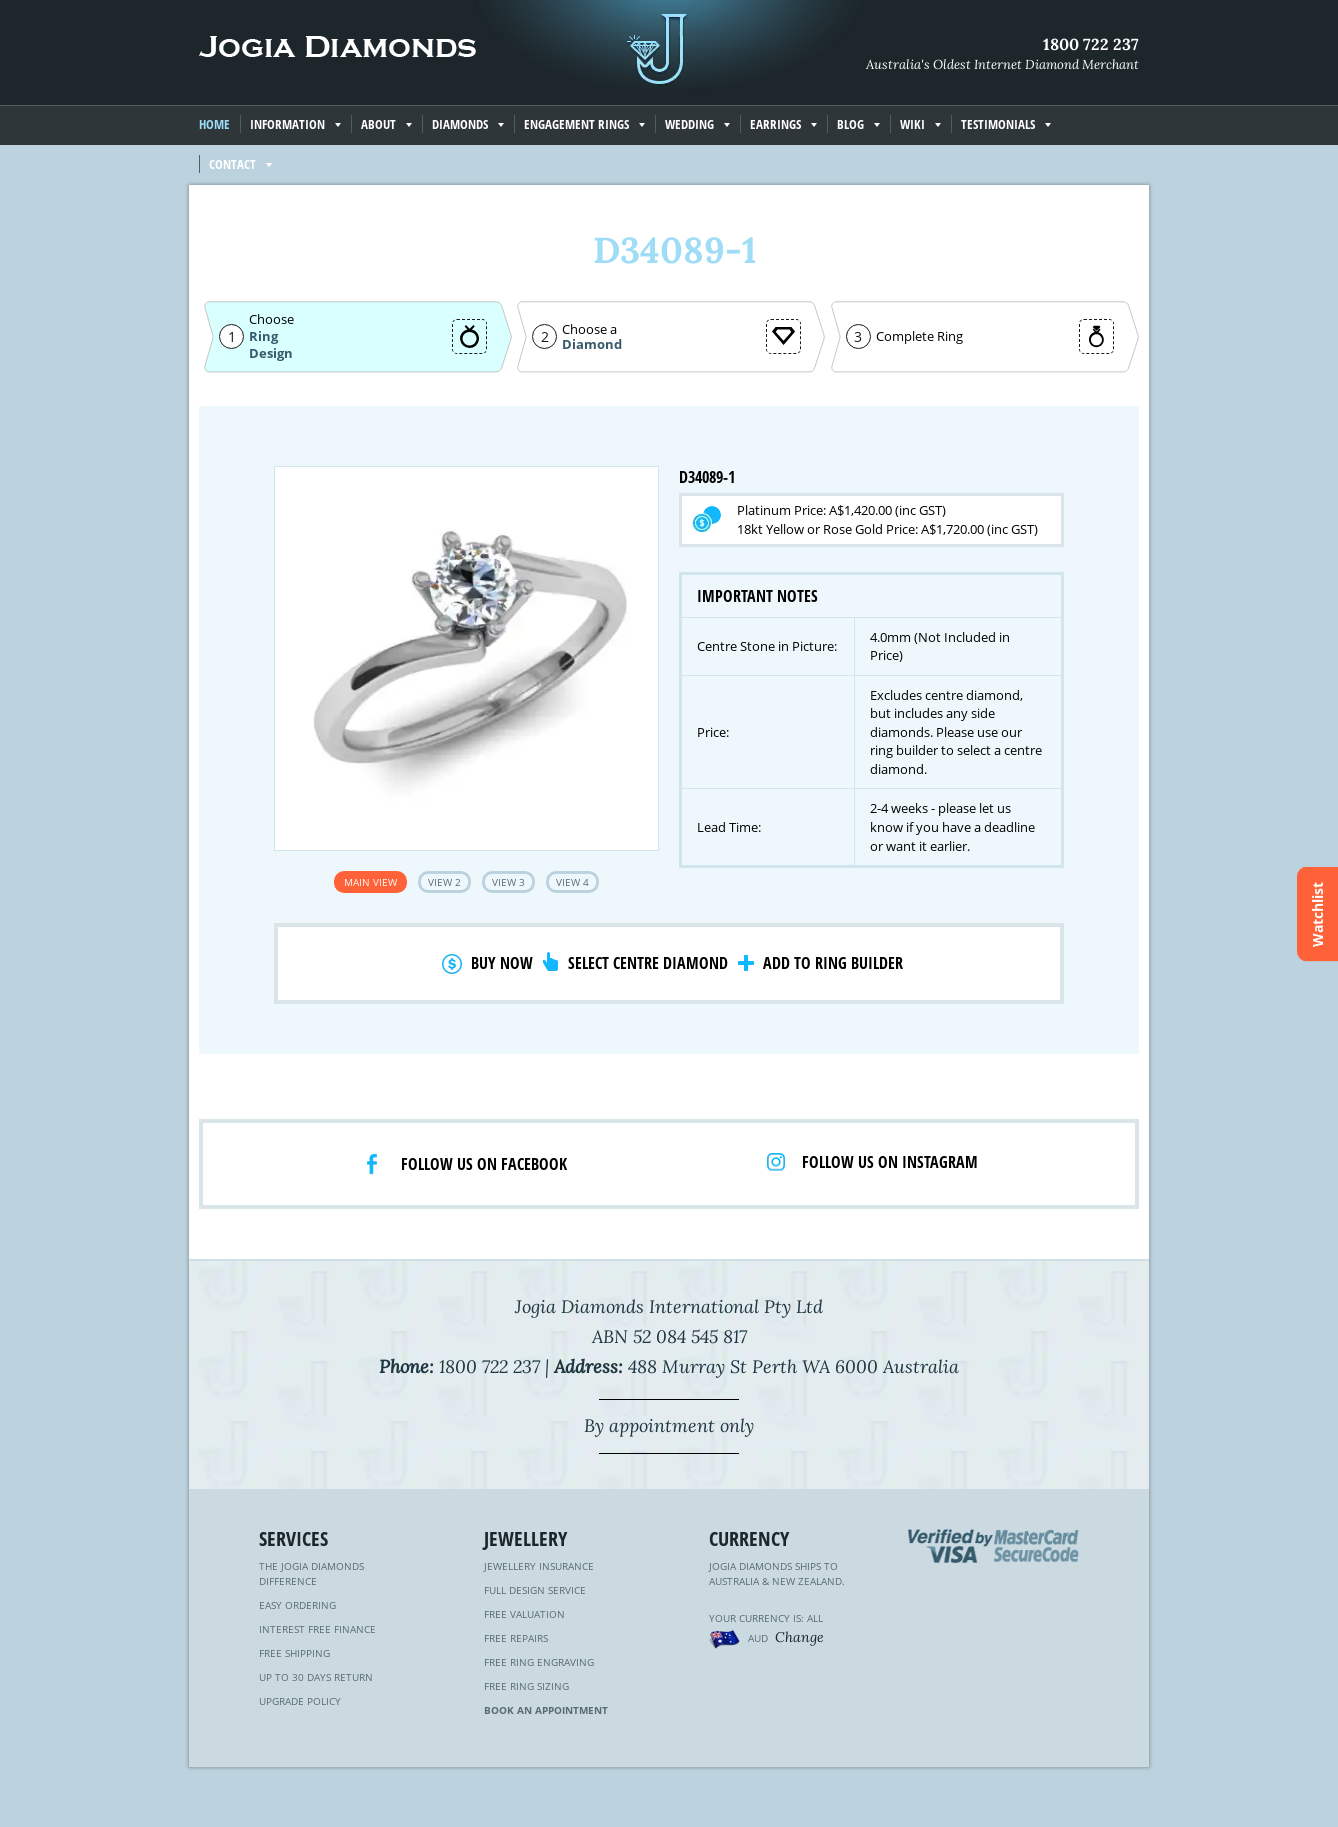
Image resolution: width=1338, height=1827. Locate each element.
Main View (370, 882)
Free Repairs (516, 1638)
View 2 (444, 882)
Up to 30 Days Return (316, 1677)
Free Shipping (294, 1653)
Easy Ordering (297, 1605)
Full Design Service (535, 1590)
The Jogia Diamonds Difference (311, 1573)
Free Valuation (524, 1614)
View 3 (508, 882)
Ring (263, 336)
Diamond (592, 344)
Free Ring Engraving (539, 1662)
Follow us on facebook (484, 1164)
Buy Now (502, 963)
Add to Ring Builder (833, 963)
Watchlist (1317, 913)
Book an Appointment (546, 1710)
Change (799, 1637)
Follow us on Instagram (890, 1162)
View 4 (572, 882)
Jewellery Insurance (539, 1566)
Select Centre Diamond (648, 963)
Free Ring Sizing (526, 1686)
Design (271, 353)
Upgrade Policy (300, 1701)
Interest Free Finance (317, 1629)
